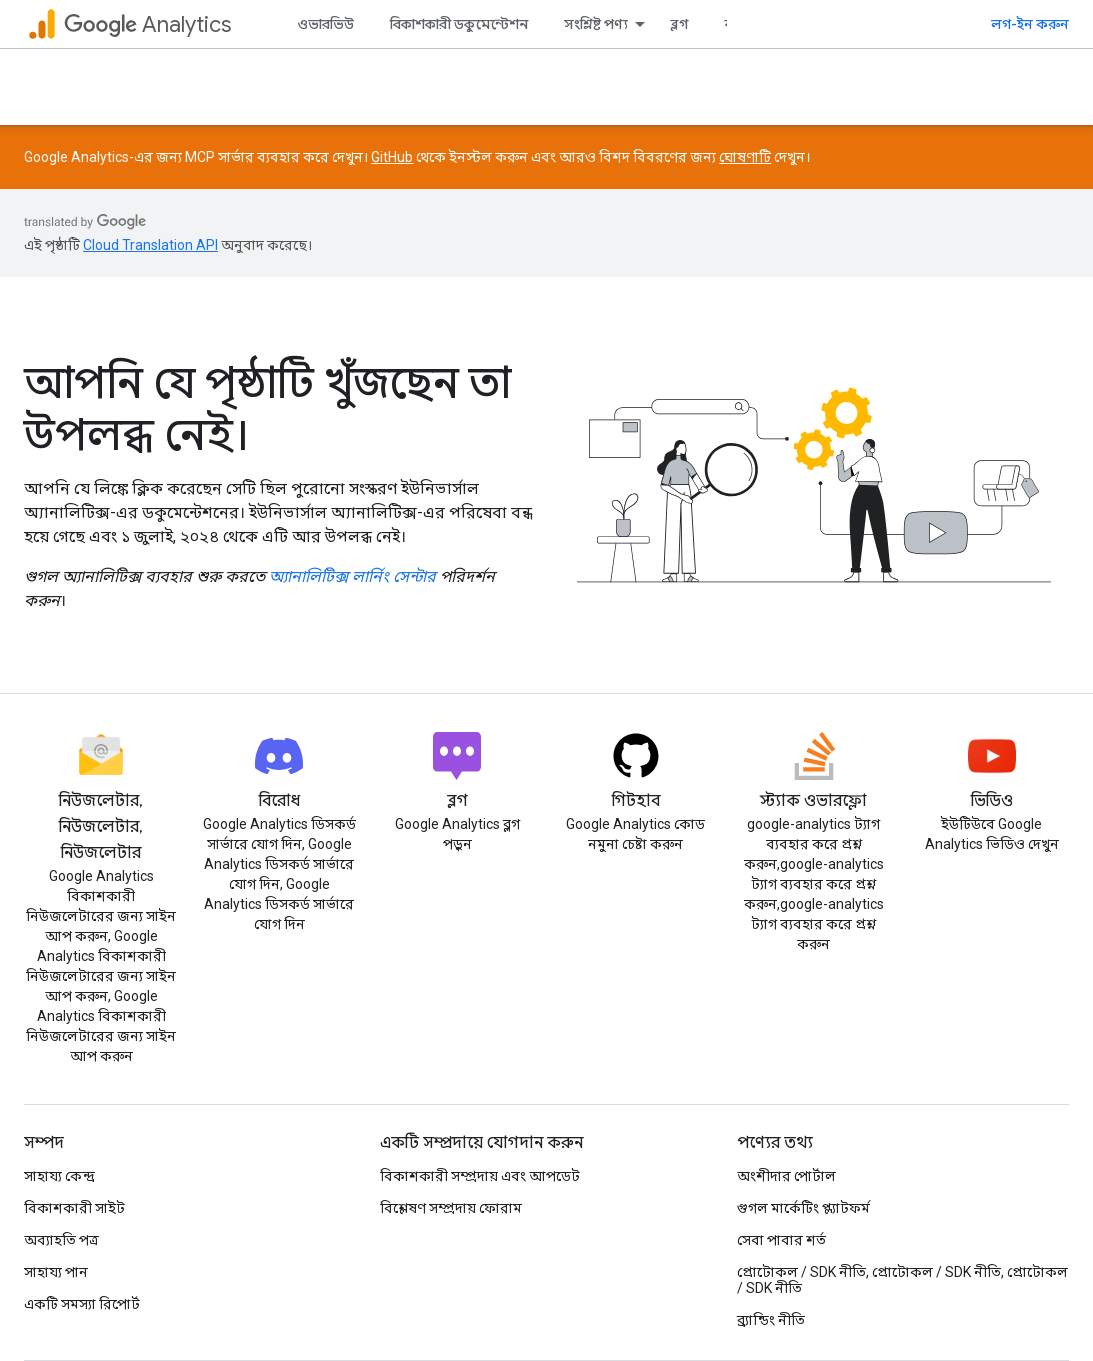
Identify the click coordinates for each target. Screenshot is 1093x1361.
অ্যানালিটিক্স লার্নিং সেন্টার (352, 576)
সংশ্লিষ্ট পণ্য (596, 24)
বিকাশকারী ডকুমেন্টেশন (459, 24)
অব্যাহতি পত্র (61, 1240)
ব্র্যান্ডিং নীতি (771, 1320)
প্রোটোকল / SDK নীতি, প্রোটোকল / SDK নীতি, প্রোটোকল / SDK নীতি (902, 1280)
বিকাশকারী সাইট (74, 1208)
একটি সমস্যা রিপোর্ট (82, 1304)
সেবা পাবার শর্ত (781, 1240)
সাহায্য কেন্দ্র (59, 1176)
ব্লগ (679, 24)
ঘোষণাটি (745, 157)
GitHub (392, 157)
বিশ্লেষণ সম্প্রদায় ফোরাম (451, 1208)
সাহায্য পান (56, 1272)
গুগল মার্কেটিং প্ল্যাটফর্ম (803, 1208)
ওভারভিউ (325, 24)
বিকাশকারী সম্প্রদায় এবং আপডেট (480, 1176)
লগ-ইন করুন (1030, 24)
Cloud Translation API (150, 245)
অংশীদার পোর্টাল (786, 1176)
